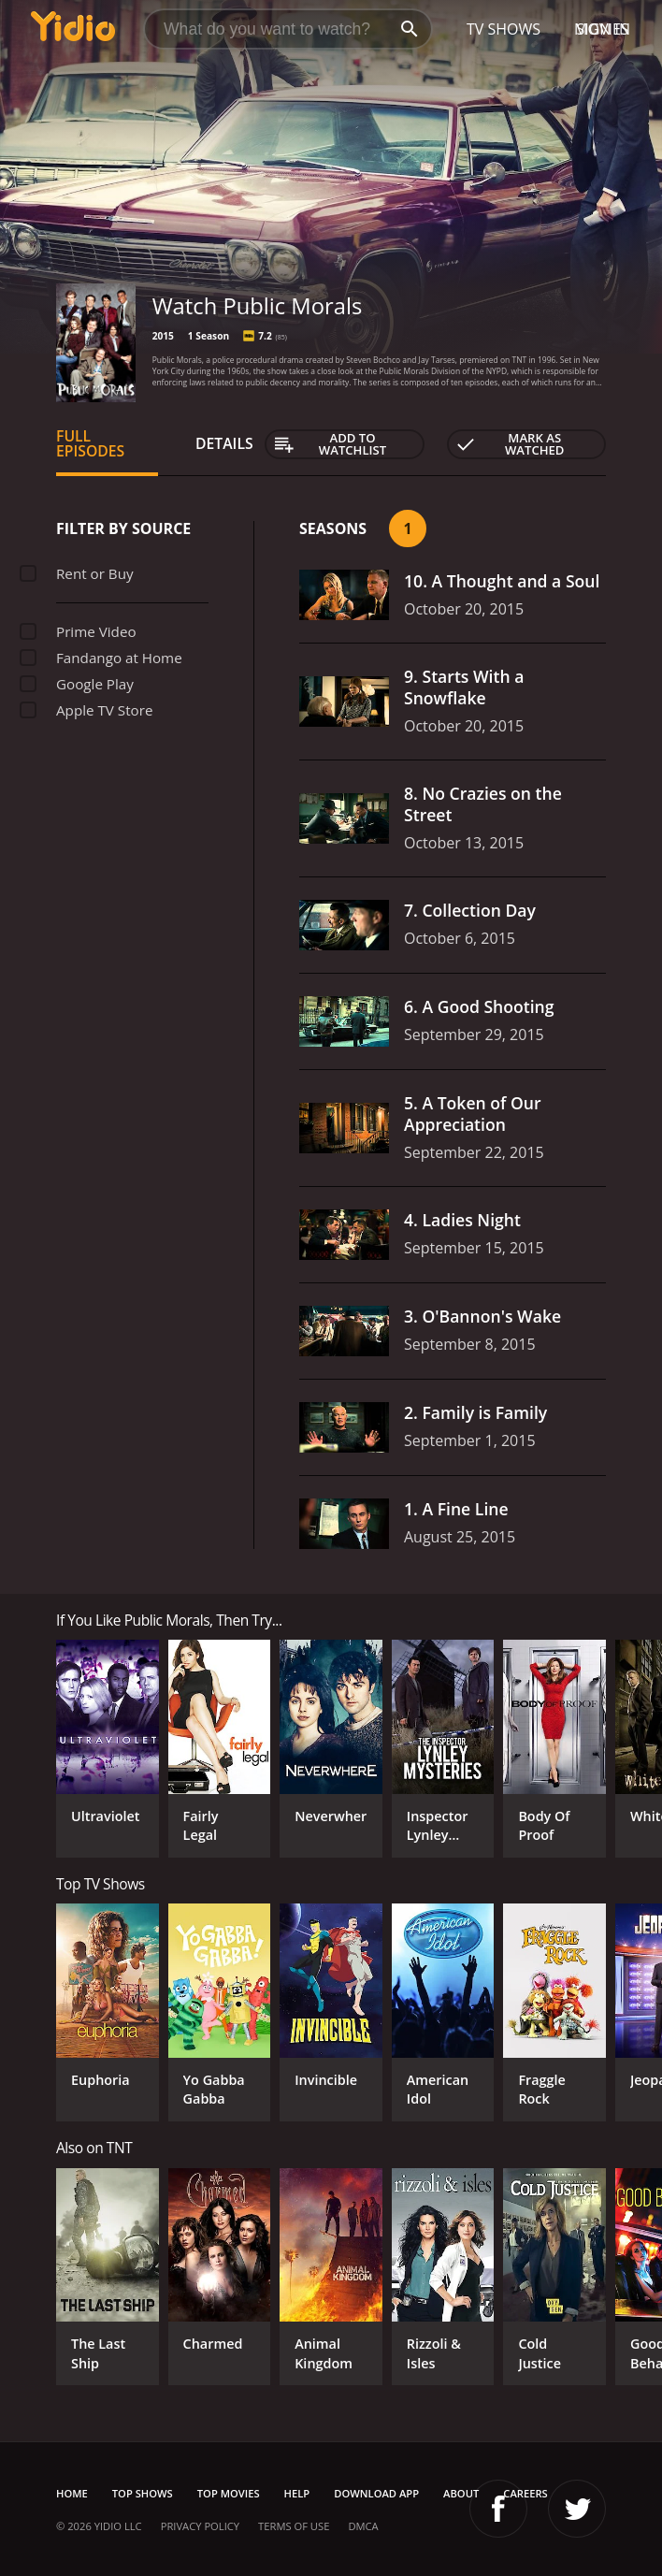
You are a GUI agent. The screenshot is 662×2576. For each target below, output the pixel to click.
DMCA (363, 2526)
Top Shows (142, 2493)
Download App (376, 2493)
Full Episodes (90, 443)
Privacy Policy (200, 2526)
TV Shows (503, 29)
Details (224, 443)
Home (72, 2493)
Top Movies (228, 2493)
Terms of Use (293, 2526)
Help (297, 2493)
